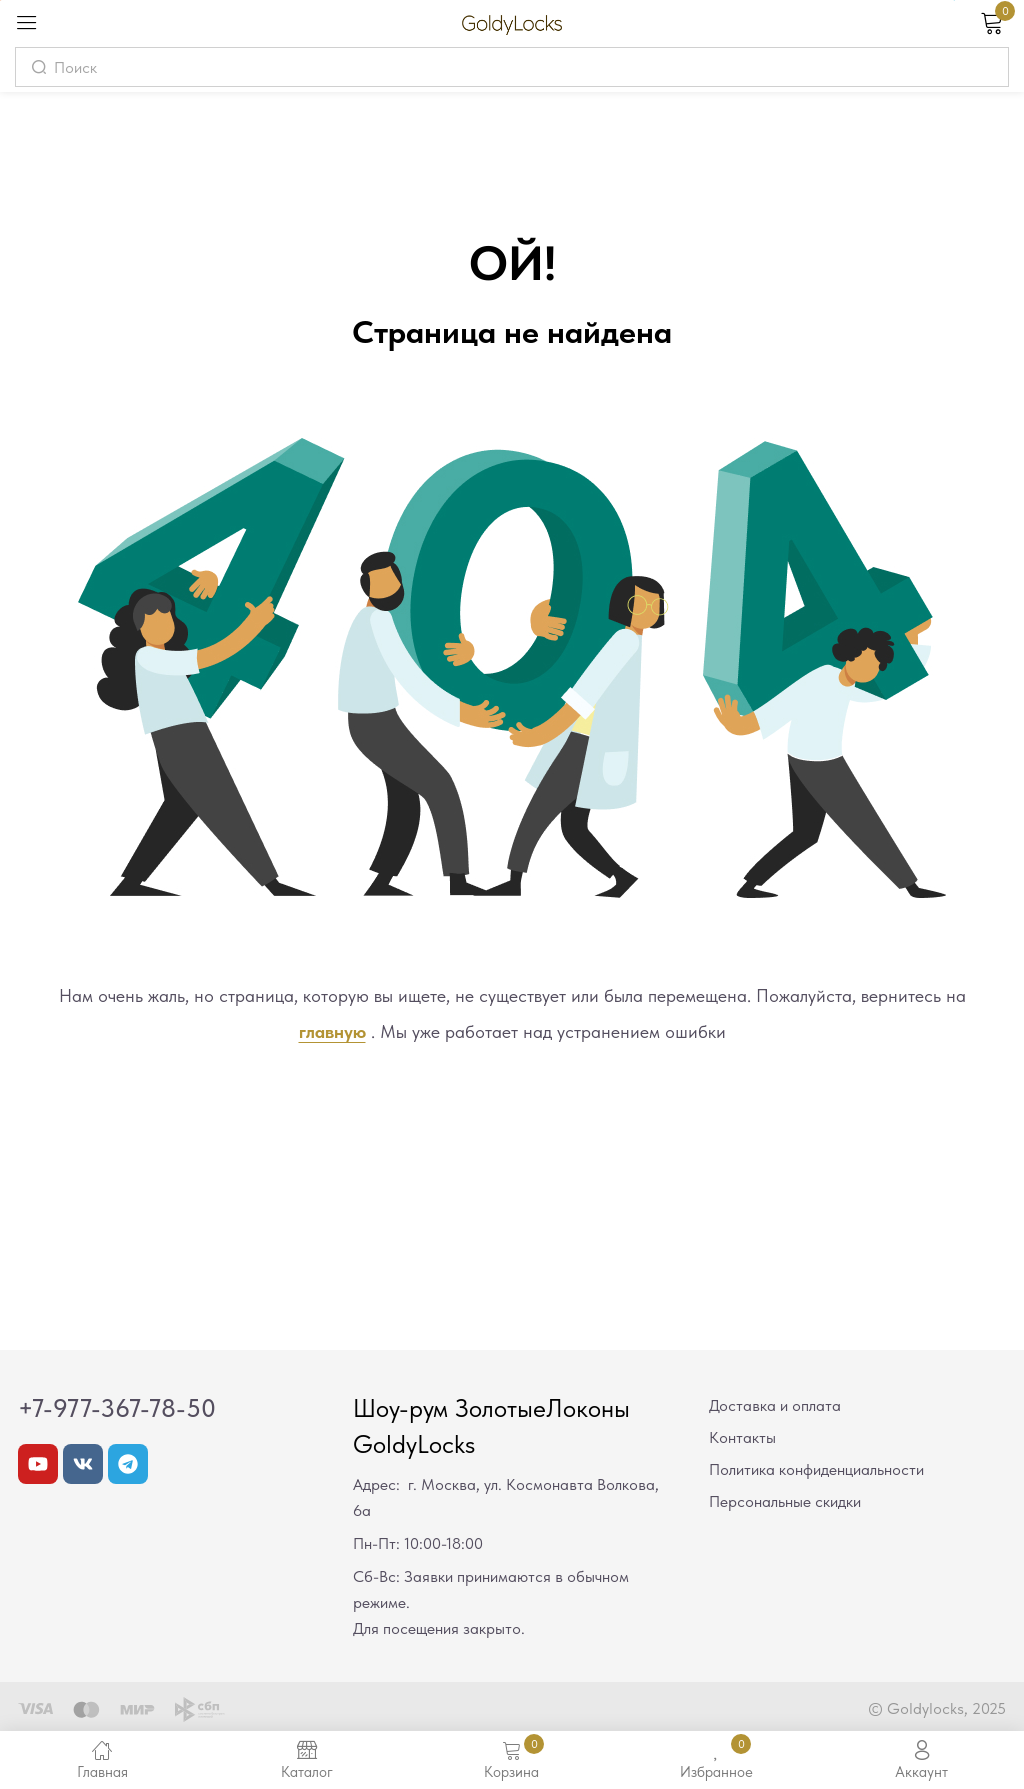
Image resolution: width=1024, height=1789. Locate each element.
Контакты (742, 1437)
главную (332, 1031)
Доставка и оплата (775, 1405)
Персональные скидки (785, 1501)
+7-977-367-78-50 (117, 1408)
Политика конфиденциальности (816, 1469)
